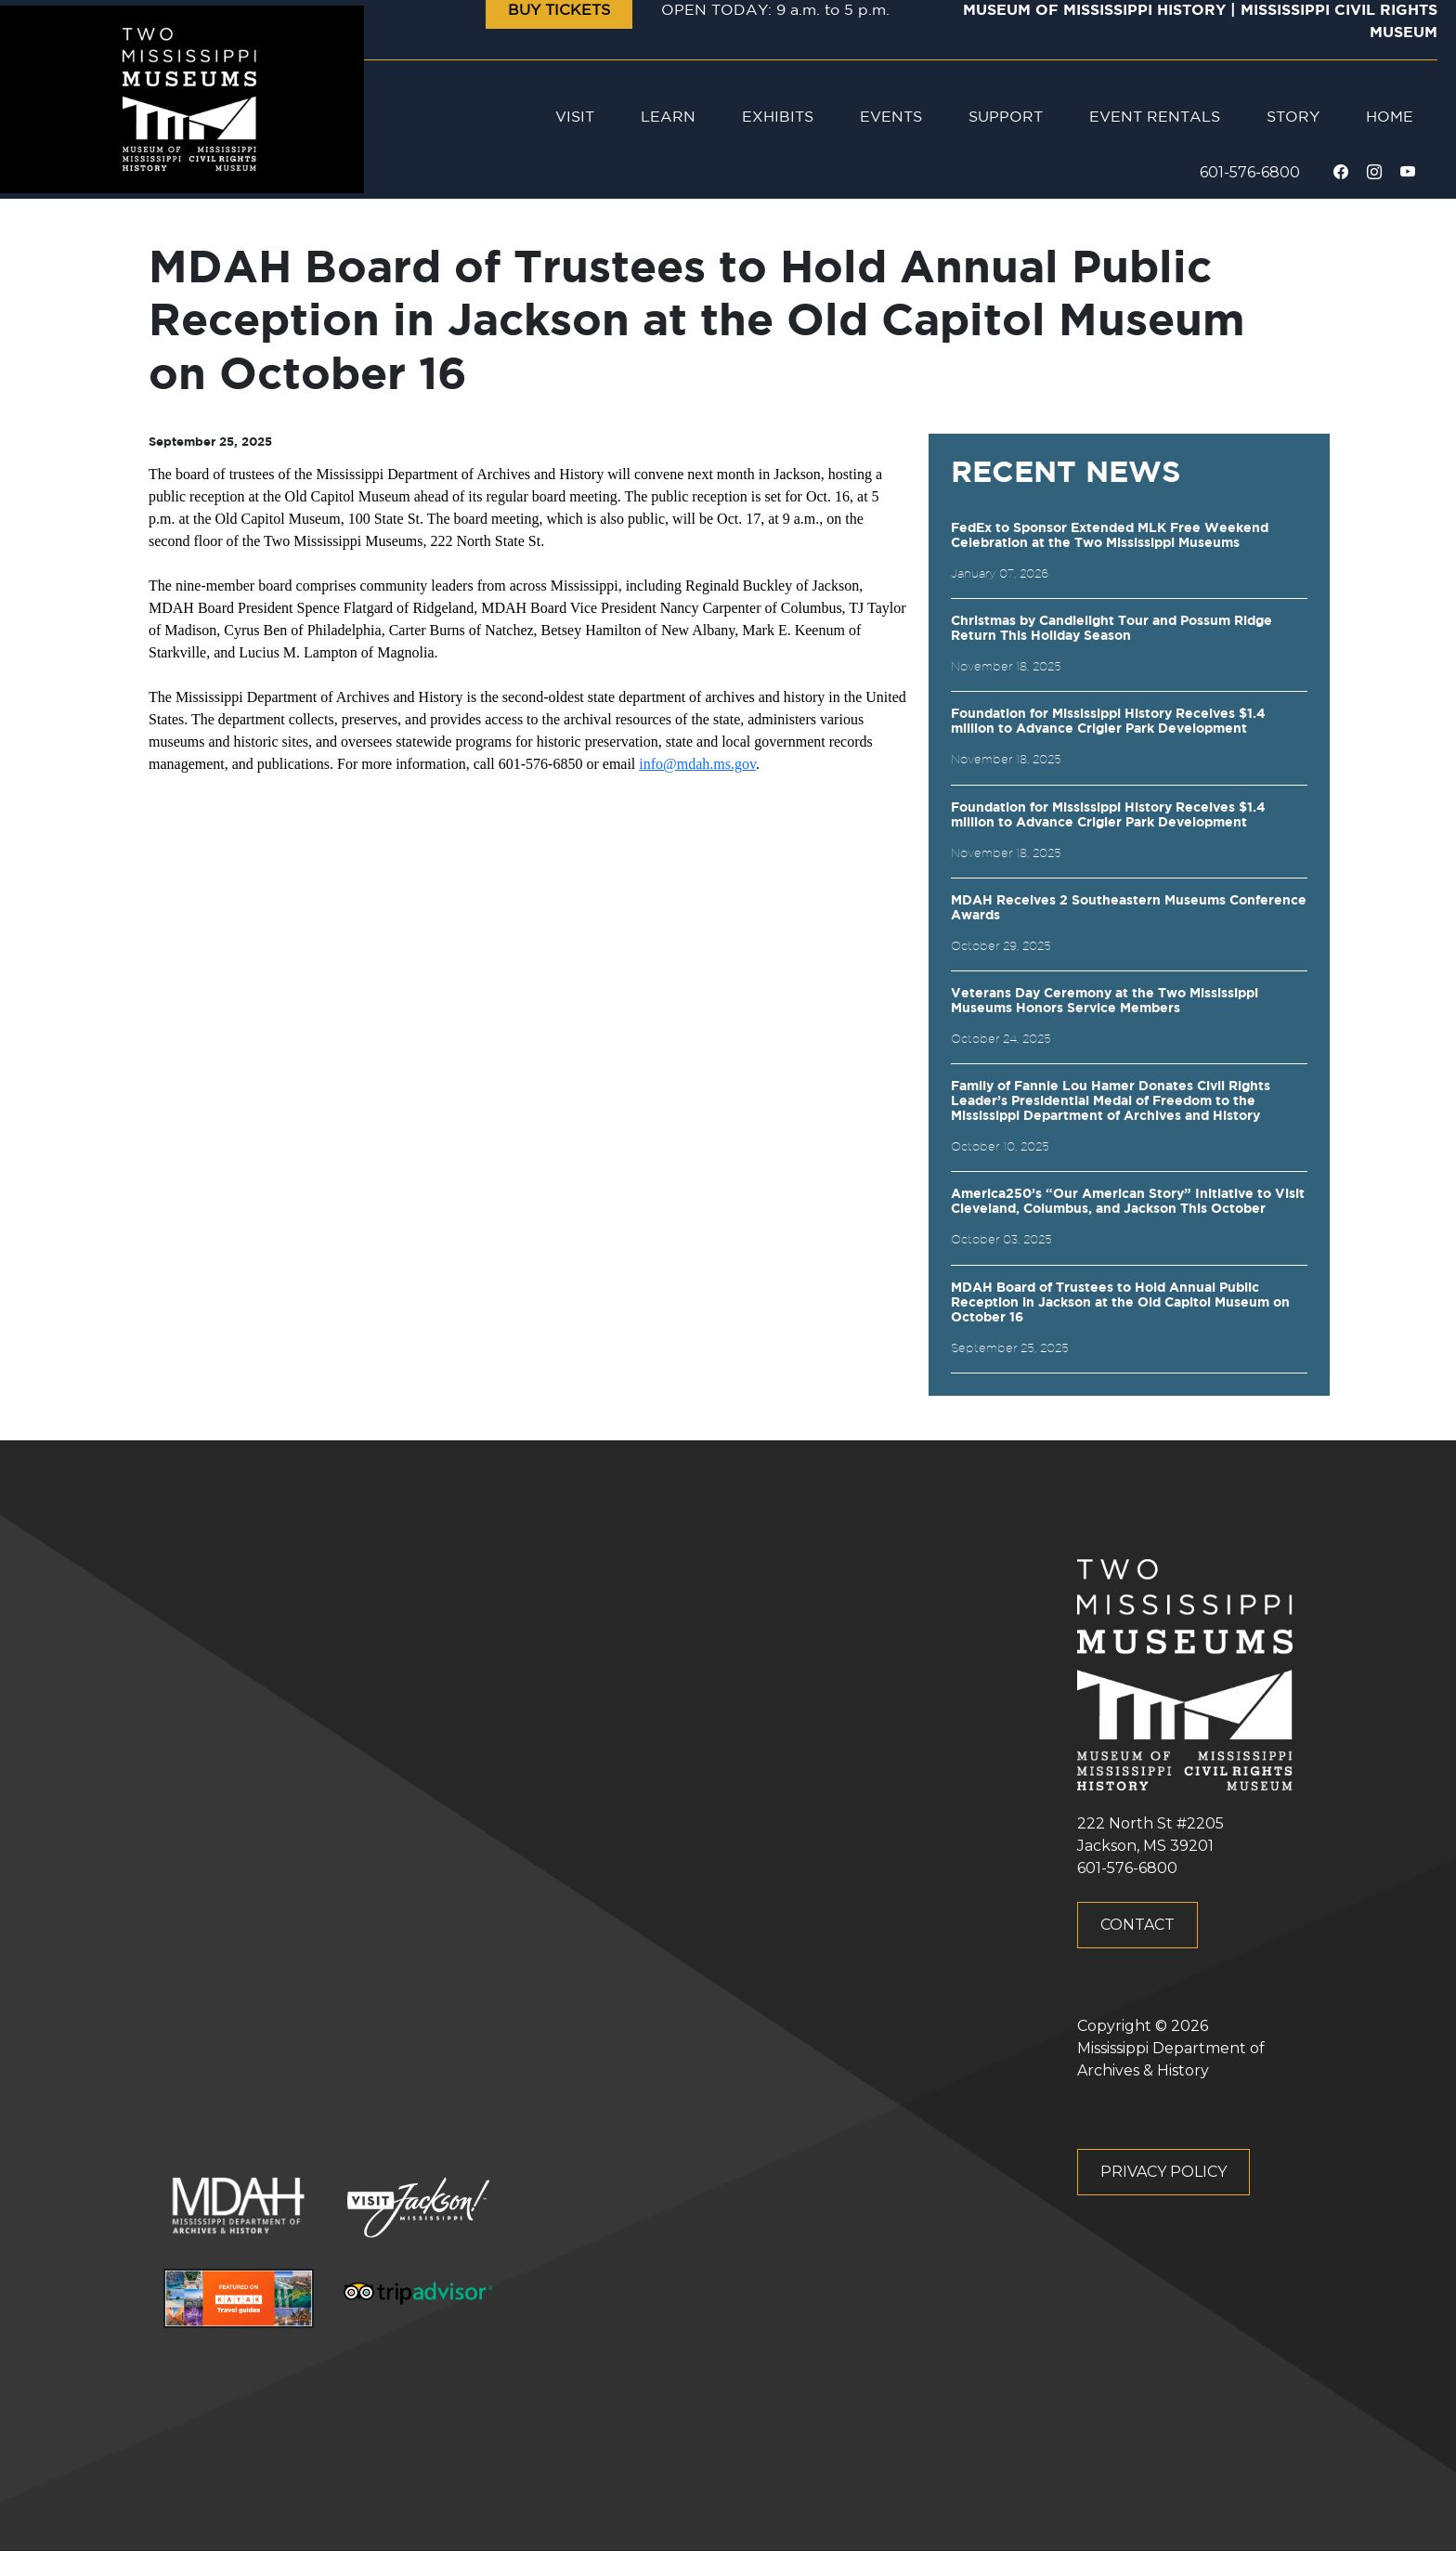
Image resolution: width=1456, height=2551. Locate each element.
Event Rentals (1154, 117)
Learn (668, 117)
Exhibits (777, 117)
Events (891, 117)
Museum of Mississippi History (1094, 11)
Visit (574, 117)
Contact (1137, 1924)
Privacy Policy (1163, 2171)
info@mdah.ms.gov (697, 764)
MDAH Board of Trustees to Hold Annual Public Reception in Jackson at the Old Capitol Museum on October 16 (1120, 1302)
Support (1005, 117)
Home (1389, 117)
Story (1293, 117)
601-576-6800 (1250, 172)
